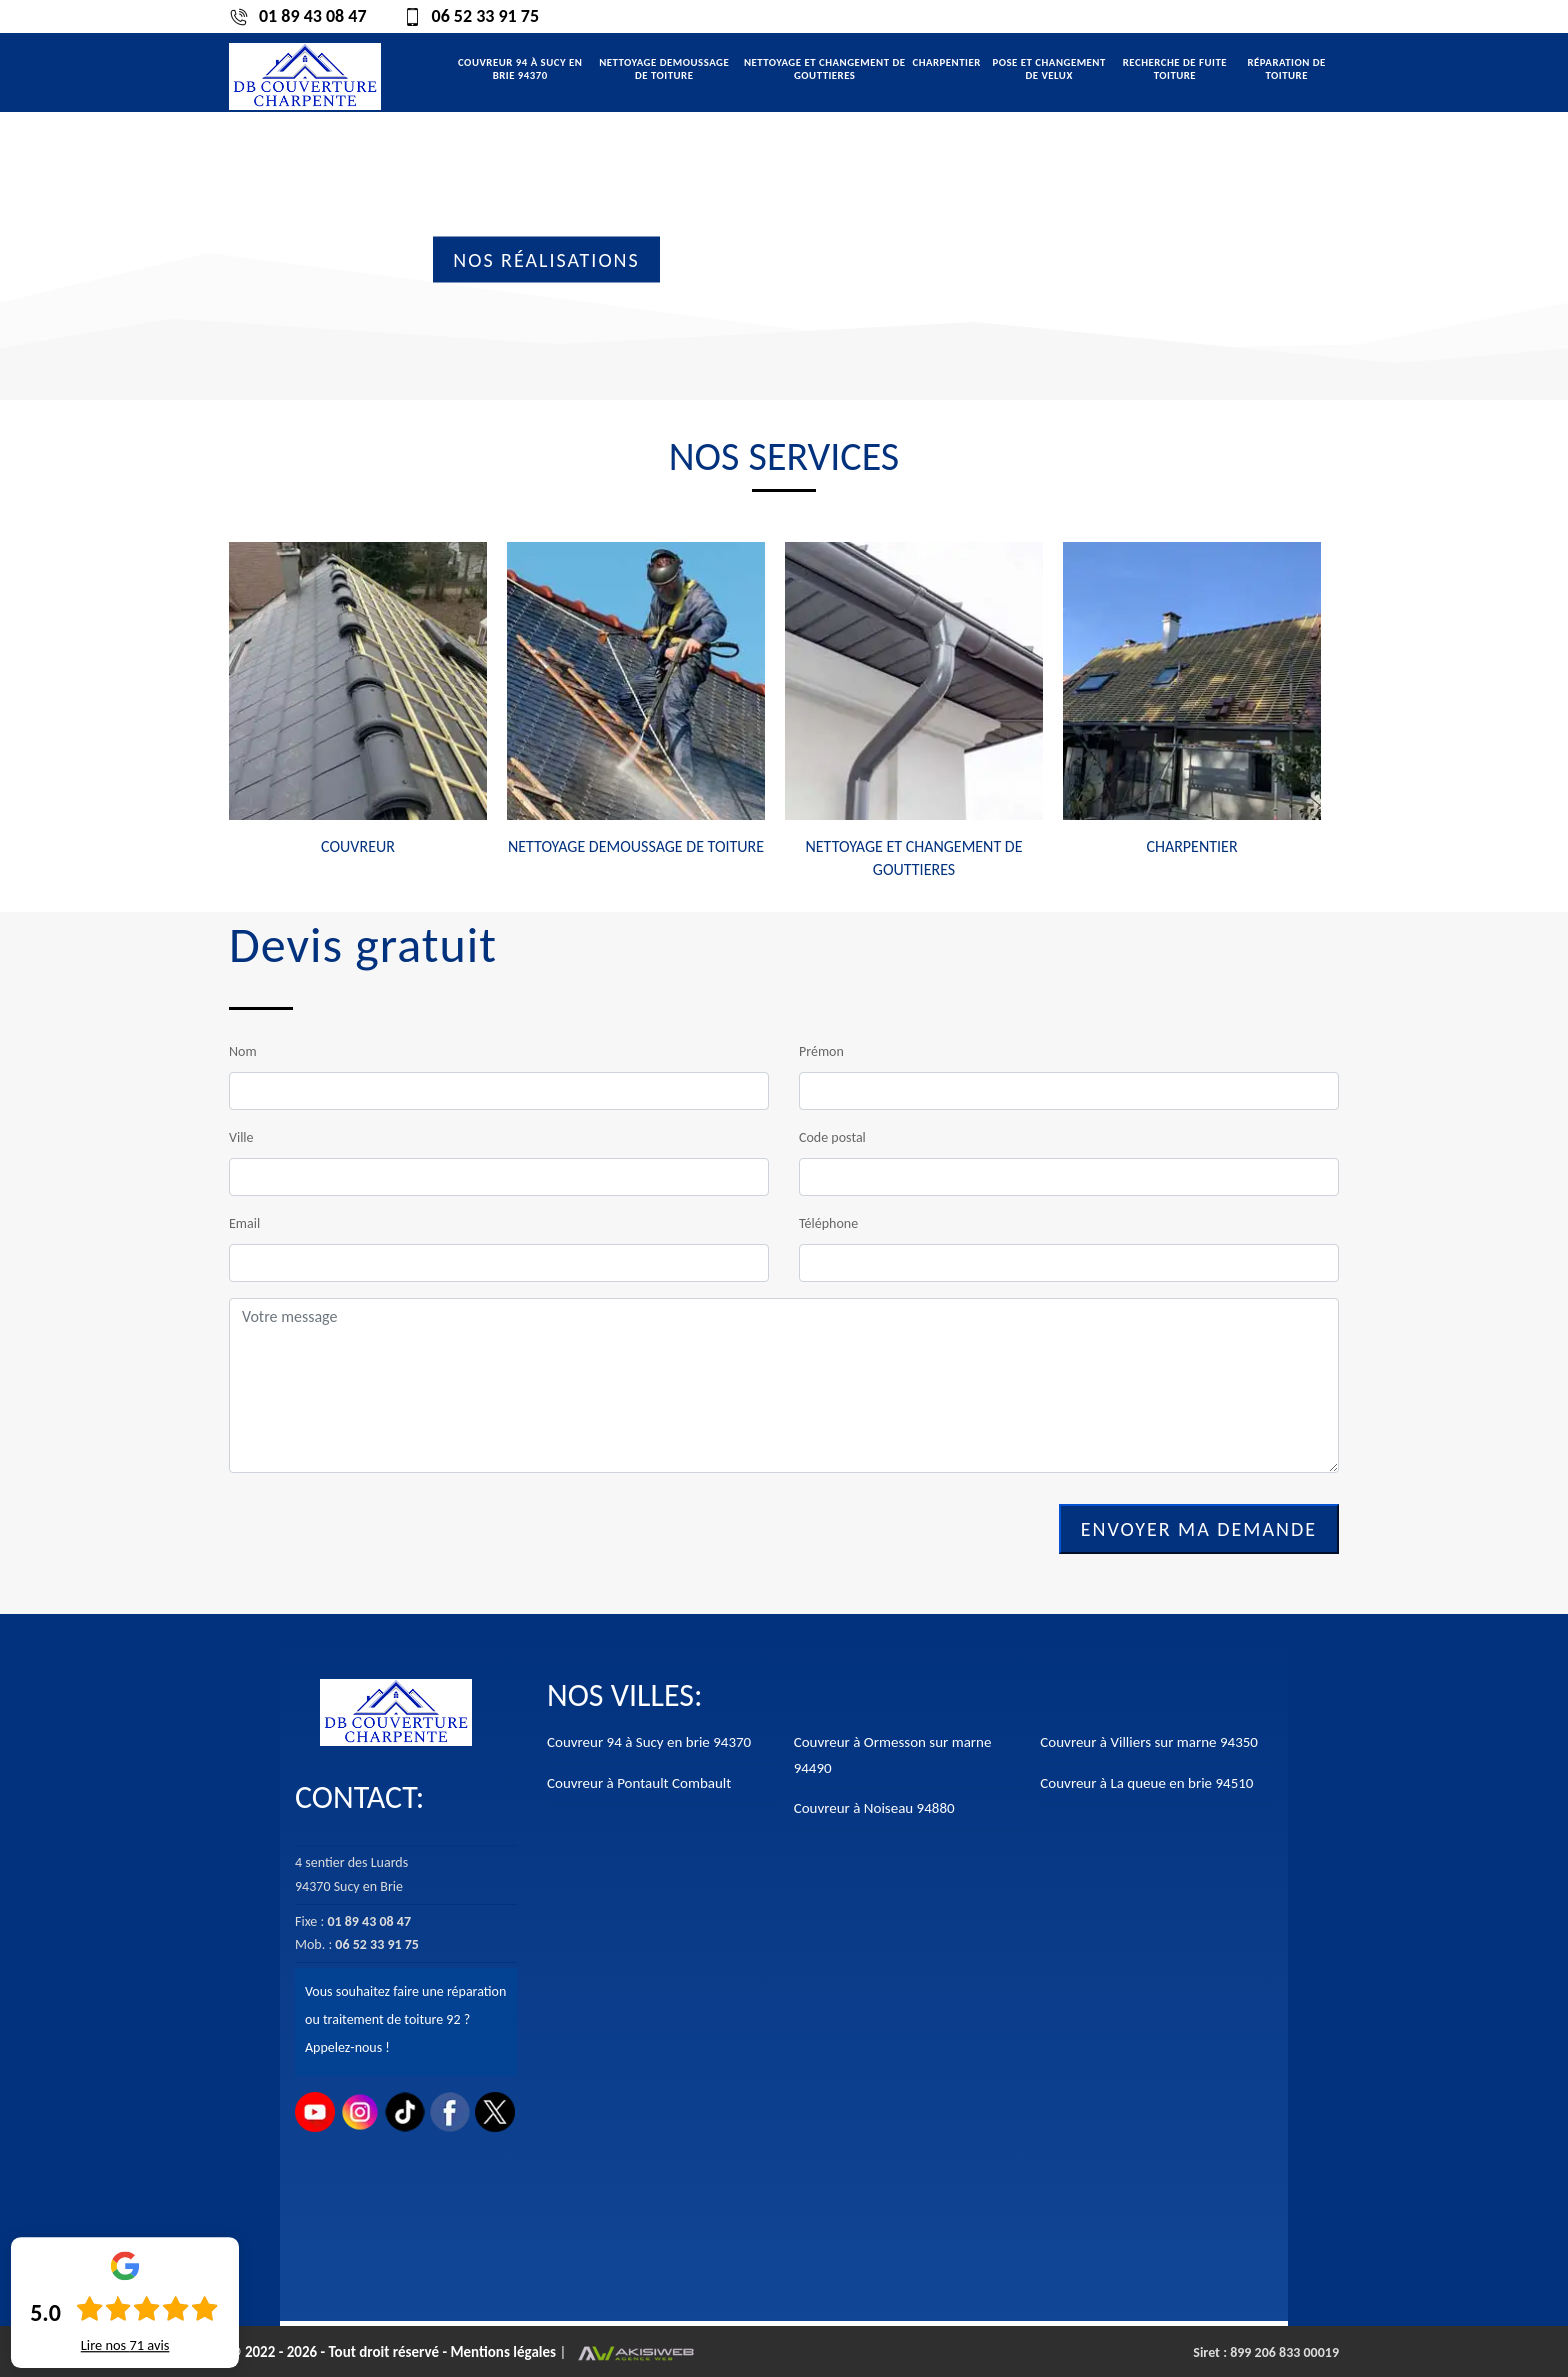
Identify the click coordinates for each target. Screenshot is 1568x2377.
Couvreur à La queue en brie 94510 (1146, 1783)
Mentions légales (504, 2352)
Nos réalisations (546, 260)
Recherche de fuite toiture (1175, 69)
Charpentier (946, 63)
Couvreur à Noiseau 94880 (874, 1808)
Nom (243, 1051)
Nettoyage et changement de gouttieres (825, 69)
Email (244, 1223)
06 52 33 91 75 (471, 16)
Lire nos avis (125, 2345)
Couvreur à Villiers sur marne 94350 (1149, 1742)
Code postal (832, 1137)
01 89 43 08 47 (298, 16)
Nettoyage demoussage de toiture (664, 69)
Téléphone (828, 1223)
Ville (241, 1137)
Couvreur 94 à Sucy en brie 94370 (520, 69)
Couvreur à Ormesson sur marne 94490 (893, 1755)
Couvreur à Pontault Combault (639, 1783)
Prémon (821, 1051)
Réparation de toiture (1286, 69)
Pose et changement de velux (1048, 69)
